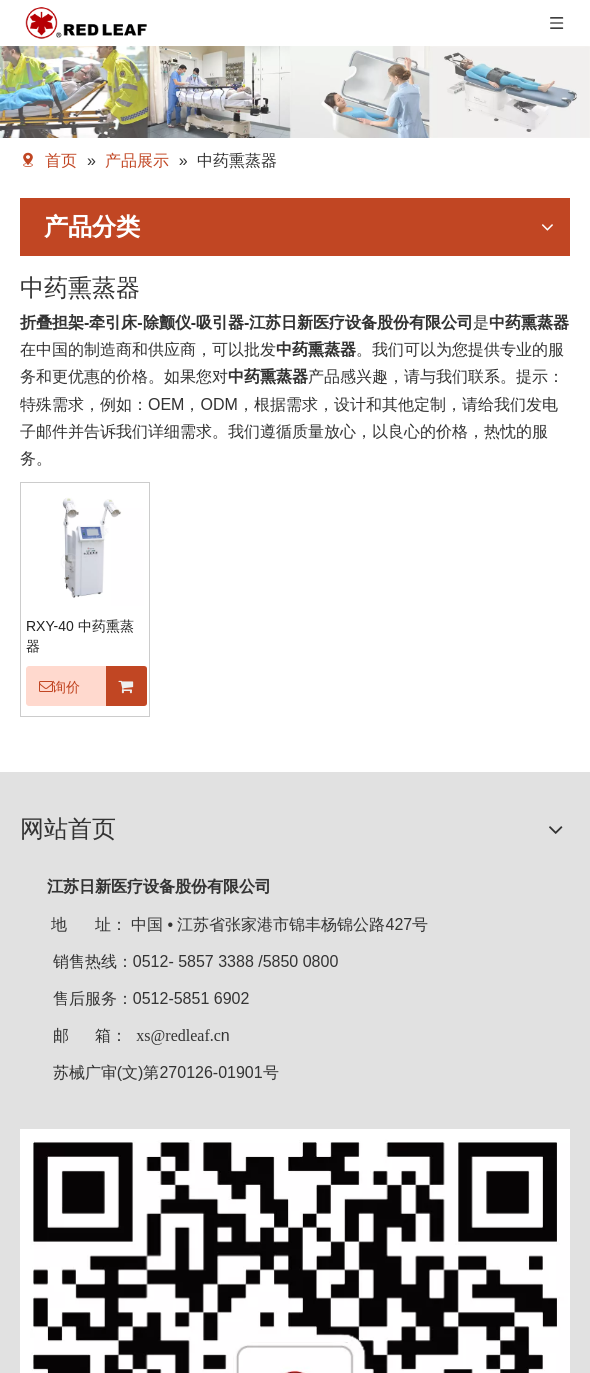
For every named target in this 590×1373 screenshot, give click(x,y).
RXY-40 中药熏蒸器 (80, 636)
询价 (53, 686)
